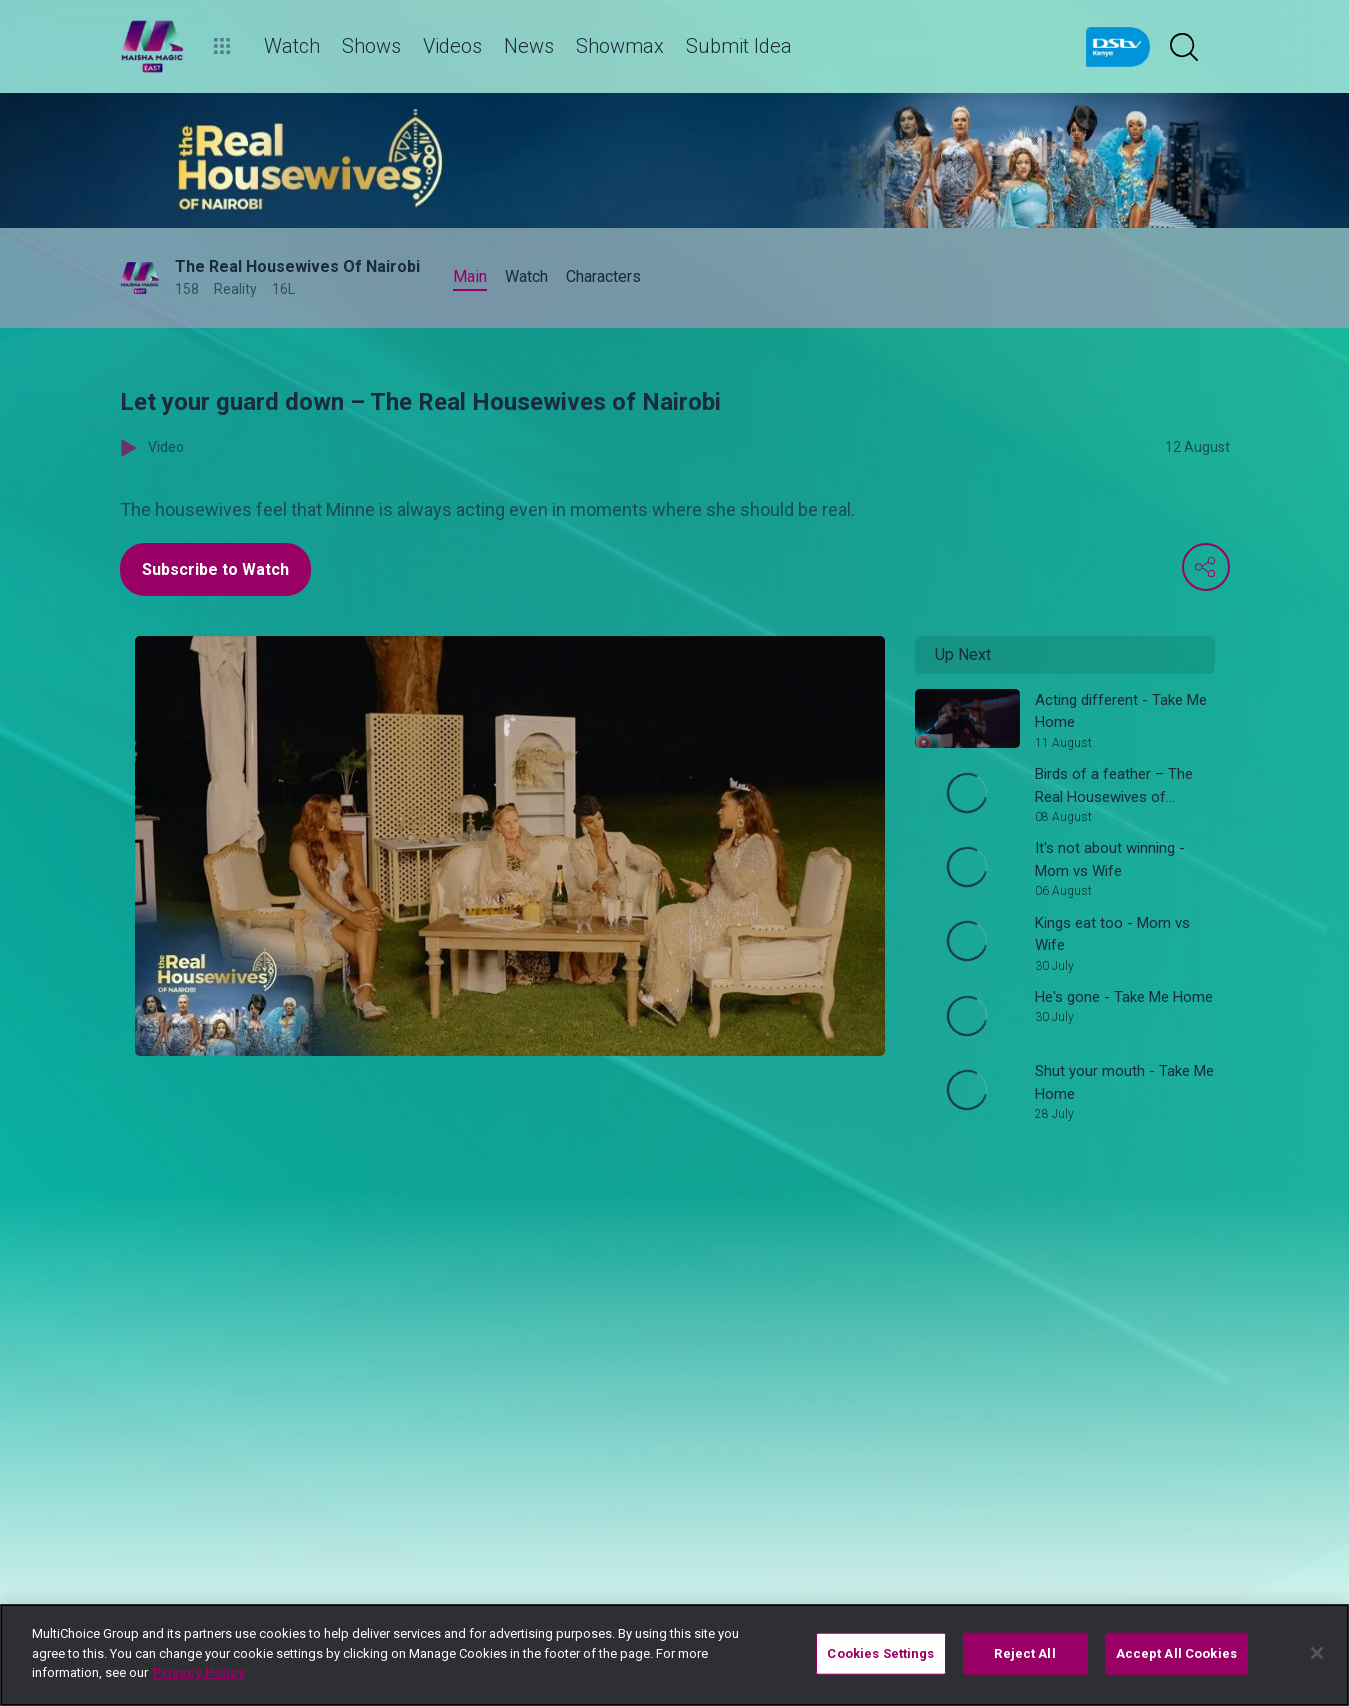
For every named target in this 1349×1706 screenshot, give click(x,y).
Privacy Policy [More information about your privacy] (199, 1672)
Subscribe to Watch (215, 569)
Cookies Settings (880, 1653)
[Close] (1317, 1653)
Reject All (1024, 1653)
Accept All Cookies (1176, 1653)
